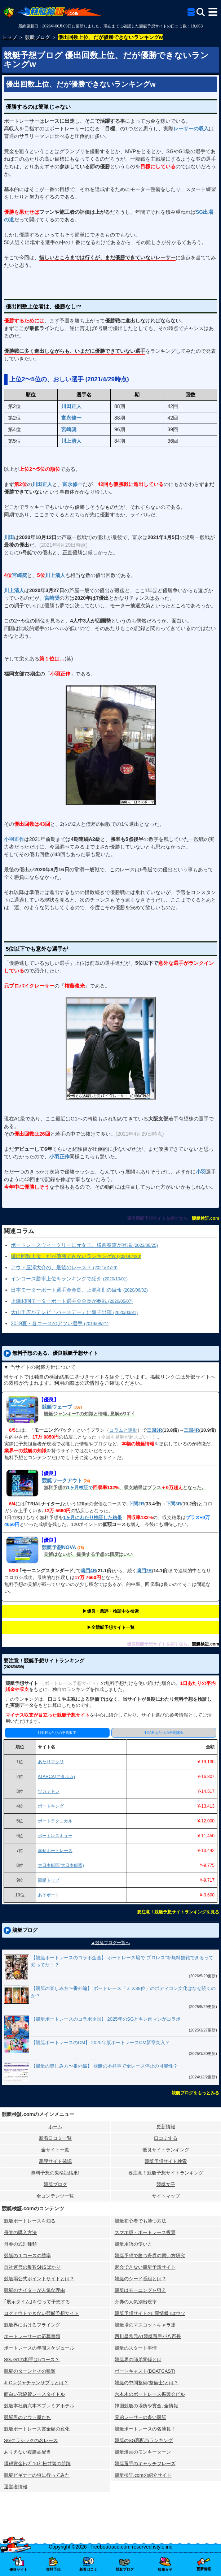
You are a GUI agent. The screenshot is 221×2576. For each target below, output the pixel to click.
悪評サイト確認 (55, 2161)
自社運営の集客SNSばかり (32, 2267)
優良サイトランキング (165, 2149)
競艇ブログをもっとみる (195, 2092)
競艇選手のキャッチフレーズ (145, 2463)
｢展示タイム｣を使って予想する (37, 2301)
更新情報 (165, 2126)
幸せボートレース (55, 1850)
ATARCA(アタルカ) (56, 1776)
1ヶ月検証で (80, 1487)
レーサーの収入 (191, 128)
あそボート (48, 1895)
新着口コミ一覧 (55, 2138)
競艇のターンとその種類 (30, 2371)
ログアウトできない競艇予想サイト (41, 2313)
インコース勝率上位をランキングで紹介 (69, 1279)
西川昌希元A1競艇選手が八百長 (148, 2336)
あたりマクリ (51, 1761)
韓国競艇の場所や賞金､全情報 (146, 2405)
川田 (9, 537)
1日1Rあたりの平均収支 (56, 1733)
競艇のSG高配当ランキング (144, 2440)
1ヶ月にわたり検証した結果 (92, 1517)
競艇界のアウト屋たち (27, 2417)
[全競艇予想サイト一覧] (191, 13)
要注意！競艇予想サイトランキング (165, 2173)
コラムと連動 (123, 1430)
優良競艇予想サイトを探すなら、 (159, 1218)
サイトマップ (166, 2196)
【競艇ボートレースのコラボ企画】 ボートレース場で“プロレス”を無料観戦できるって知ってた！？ (122, 1961)
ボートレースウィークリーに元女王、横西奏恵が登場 (84, 1245)
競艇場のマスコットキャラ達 (145, 2325)
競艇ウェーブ (57, 1407)
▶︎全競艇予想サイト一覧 (110, 1627)
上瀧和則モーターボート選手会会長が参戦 (72, 1301)
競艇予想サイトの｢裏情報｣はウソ (150, 2313)
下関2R (136, 1503)
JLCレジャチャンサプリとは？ (36, 2382)
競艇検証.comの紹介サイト (143, 2475)
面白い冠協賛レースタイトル (34, 2394)
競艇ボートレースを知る (30, 2221)
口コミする (165, 2138)
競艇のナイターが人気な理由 (34, 2290)
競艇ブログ (55, 2184)
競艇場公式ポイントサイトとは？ (39, 2278)
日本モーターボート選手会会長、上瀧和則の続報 (79, 1290)
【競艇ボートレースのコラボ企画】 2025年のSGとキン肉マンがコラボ (106, 2019)
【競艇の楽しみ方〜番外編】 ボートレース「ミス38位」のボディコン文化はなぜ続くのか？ (123, 1992)
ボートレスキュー (55, 1835)
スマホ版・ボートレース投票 (145, 2232)
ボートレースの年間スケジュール (39, 2348)
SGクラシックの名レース (31, 2440)
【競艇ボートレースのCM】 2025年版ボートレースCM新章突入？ (100, 2042)
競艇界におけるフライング (32, 2325)
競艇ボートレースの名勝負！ (145, 2429)
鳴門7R (144, 1570)
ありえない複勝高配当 (27, 2452)
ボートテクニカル (55, 1820)
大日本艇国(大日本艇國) (61, 1865)
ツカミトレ (48, 1791)
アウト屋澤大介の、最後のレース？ (64, 1267)
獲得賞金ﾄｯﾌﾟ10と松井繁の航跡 (37, 2463)
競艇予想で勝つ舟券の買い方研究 (150, 2255)
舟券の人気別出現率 (136, 2301)
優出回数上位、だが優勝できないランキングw (81, 84)
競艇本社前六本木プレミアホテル (39, 2405)
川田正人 (71, 406)
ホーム (55, 2126)
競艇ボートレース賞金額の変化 (37, 2429)
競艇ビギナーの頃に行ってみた (37, 2475)
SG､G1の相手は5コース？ (31, 2359)
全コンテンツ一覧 (55, 2196)
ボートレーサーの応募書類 (32, 2336)
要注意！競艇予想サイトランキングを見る (178, 1911)
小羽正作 (14, 839)
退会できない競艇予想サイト (145, 2267)
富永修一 (71, 418)
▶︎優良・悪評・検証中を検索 (111, 1611)
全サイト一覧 (55, 2149)
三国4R (191, 1430)
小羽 (201, 1172)
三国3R (154, 1430)
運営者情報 (15, 2486)
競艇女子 (165, 2184)
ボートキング (51, 1806)
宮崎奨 (68, 429)
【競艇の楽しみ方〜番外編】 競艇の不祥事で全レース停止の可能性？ (104, 2066)
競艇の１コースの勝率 (27, 2255)
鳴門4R (88, 1570)
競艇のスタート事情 (136, 2348)
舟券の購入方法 (20, 2232)
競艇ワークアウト (62, 1480)
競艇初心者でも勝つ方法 (140, 2221)
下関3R (173, 1503)
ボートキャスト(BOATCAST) (145, 2371)
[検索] (200, 12)
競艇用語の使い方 (133, 2244)
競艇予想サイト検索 (166, 2161)
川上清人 (71, 441)
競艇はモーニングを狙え (140, 2290)
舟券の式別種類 (20, 2244)
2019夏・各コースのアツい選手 (60, 1323)
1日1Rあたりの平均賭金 (164, 1733)
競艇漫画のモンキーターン (143, 2452)
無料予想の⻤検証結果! (55, 2173)
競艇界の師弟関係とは (138, 2359)
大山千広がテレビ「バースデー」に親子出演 (74, 1312)
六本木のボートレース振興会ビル (150, 2394)
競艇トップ (48, 1880)
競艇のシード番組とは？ (140, 2278)
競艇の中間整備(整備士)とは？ (147, 2382)
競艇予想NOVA (59, 1547)
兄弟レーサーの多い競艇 (140, 2417)
